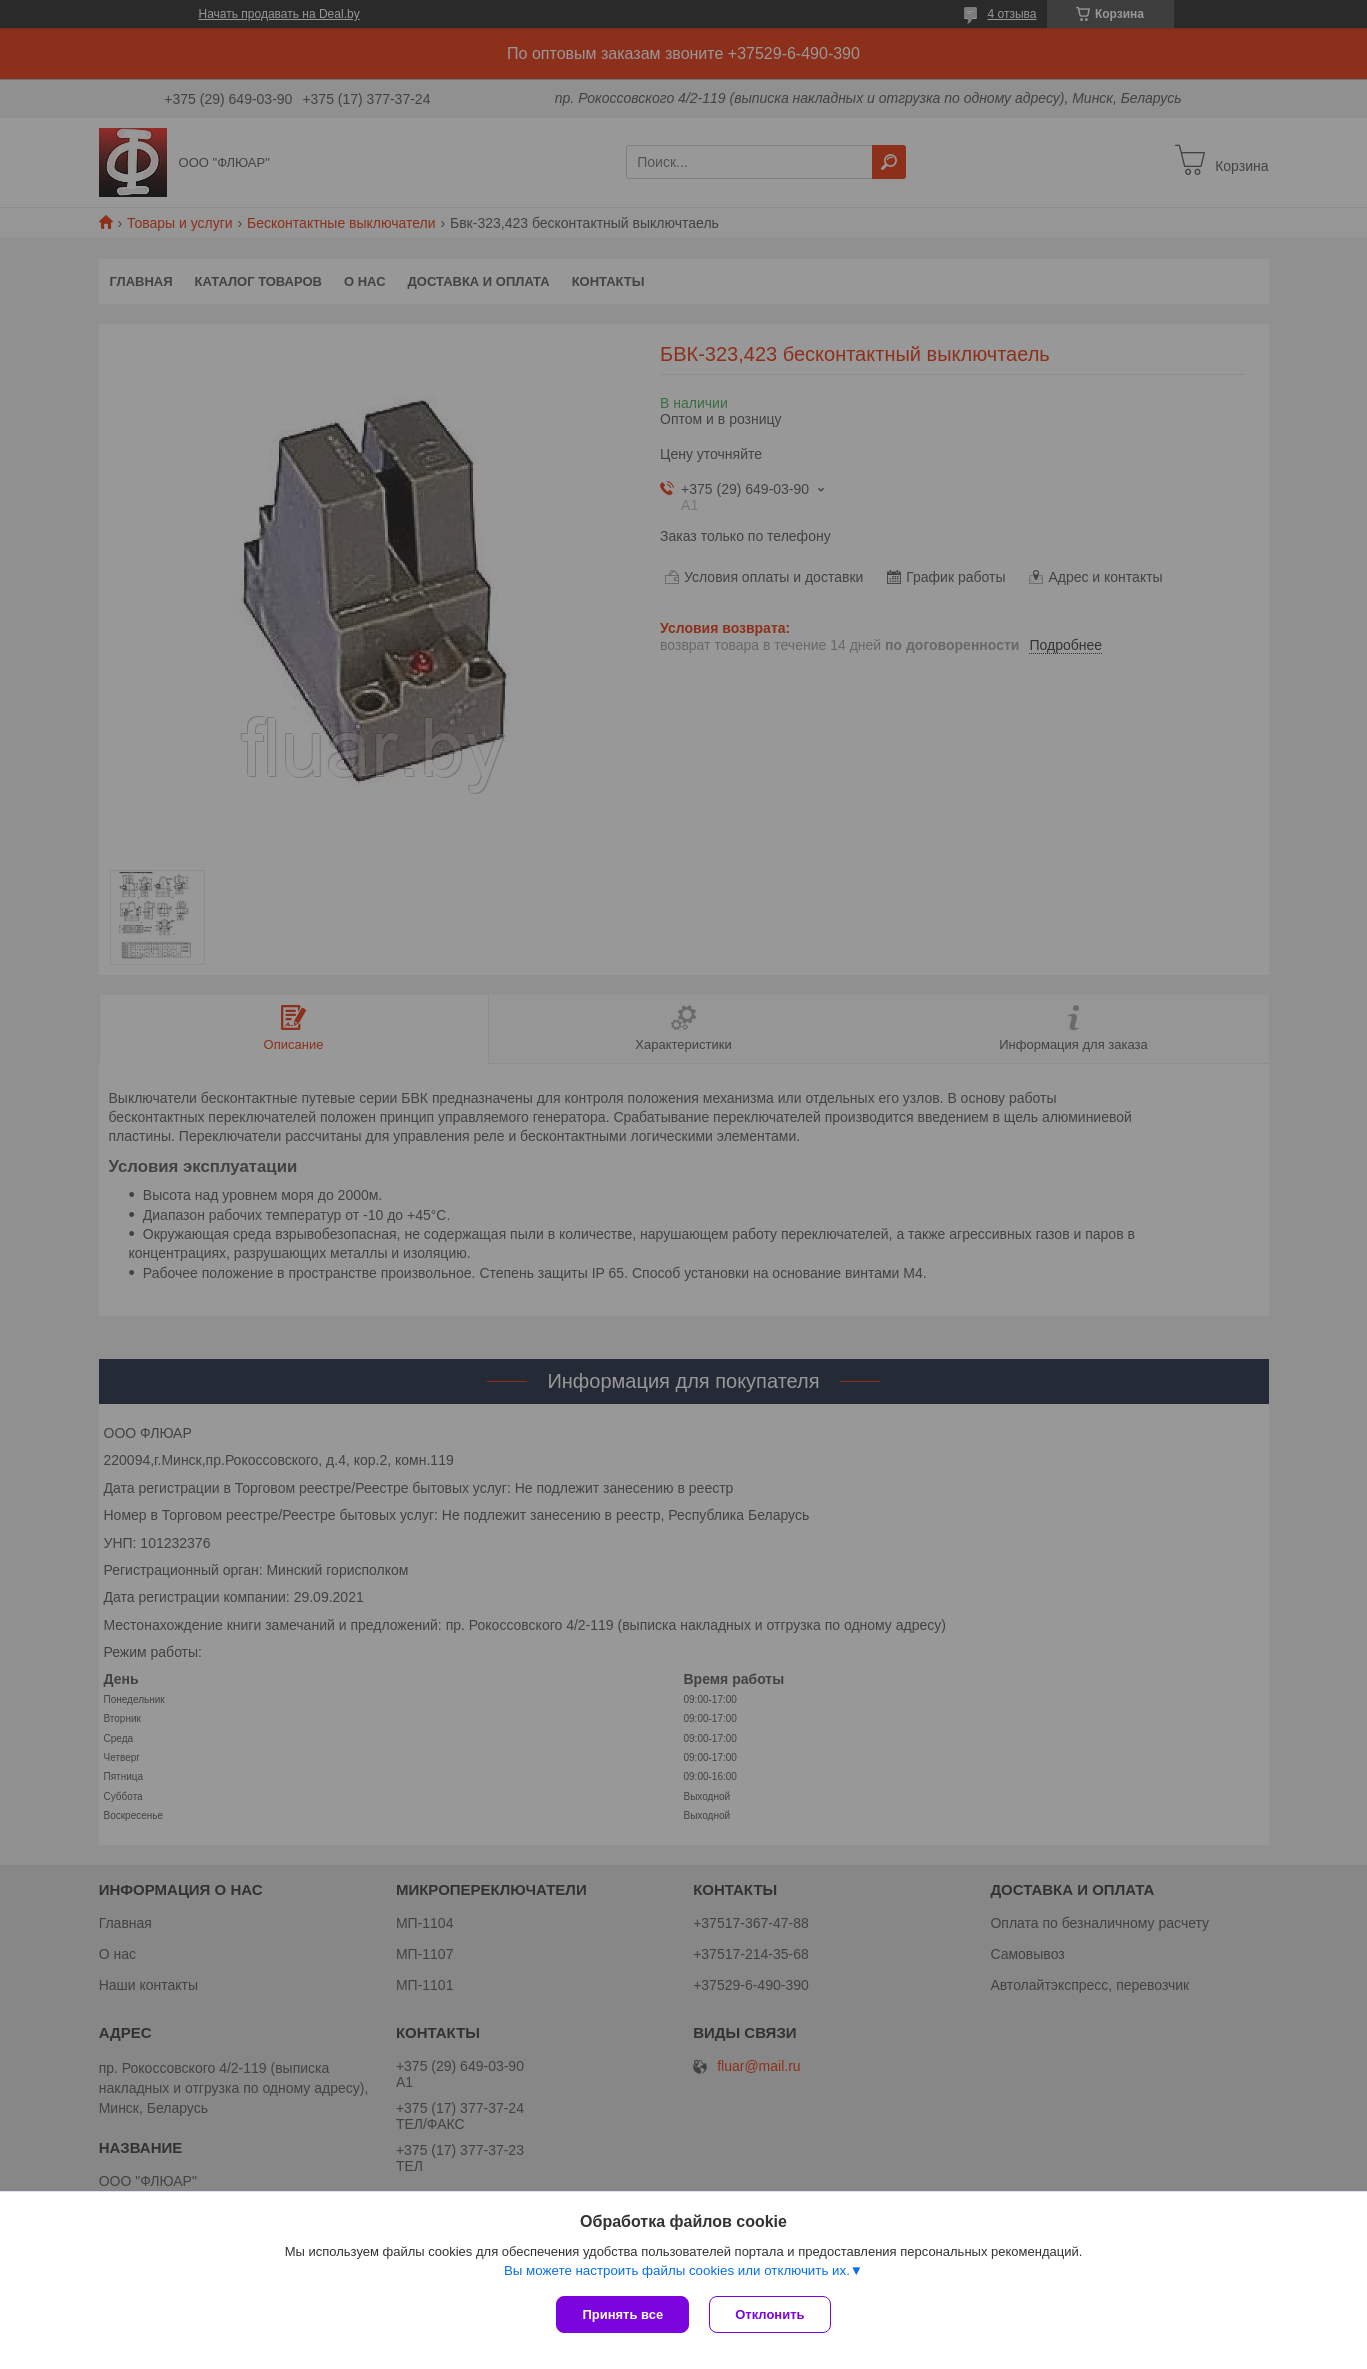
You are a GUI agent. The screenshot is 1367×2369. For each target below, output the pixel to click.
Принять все (622, 2314)
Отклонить (769, 2314)
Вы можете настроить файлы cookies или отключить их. (677, 2270)
